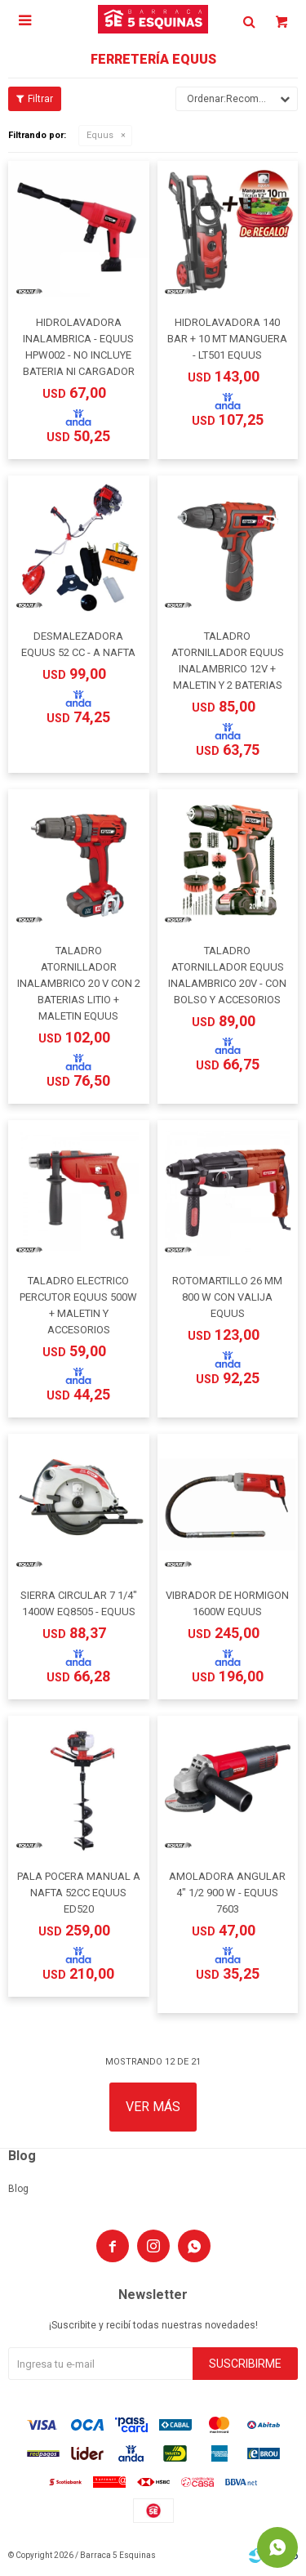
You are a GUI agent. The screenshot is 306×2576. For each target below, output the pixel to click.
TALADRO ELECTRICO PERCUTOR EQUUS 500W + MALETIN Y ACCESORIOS (78, 1305)
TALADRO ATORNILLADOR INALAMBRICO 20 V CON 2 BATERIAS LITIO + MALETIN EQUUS (78, 983)
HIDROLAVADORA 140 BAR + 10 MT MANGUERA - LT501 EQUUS (227, 338)
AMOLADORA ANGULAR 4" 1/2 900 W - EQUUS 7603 (227, 1892)
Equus (99, 135)
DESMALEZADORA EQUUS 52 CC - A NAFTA (78, 644)
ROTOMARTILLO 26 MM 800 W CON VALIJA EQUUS (227, 1297)
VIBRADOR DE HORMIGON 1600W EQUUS (227, 1603)
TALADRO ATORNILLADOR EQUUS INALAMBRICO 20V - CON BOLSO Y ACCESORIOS (227, 975)
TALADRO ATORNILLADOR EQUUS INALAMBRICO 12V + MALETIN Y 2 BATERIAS (227, 660)
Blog (18, 2188)
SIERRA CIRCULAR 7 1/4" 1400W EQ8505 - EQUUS (78, 1603)
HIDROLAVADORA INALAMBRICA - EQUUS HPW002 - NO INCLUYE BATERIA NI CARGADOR (79, 346)
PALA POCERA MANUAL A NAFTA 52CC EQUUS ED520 (78, 1892)
